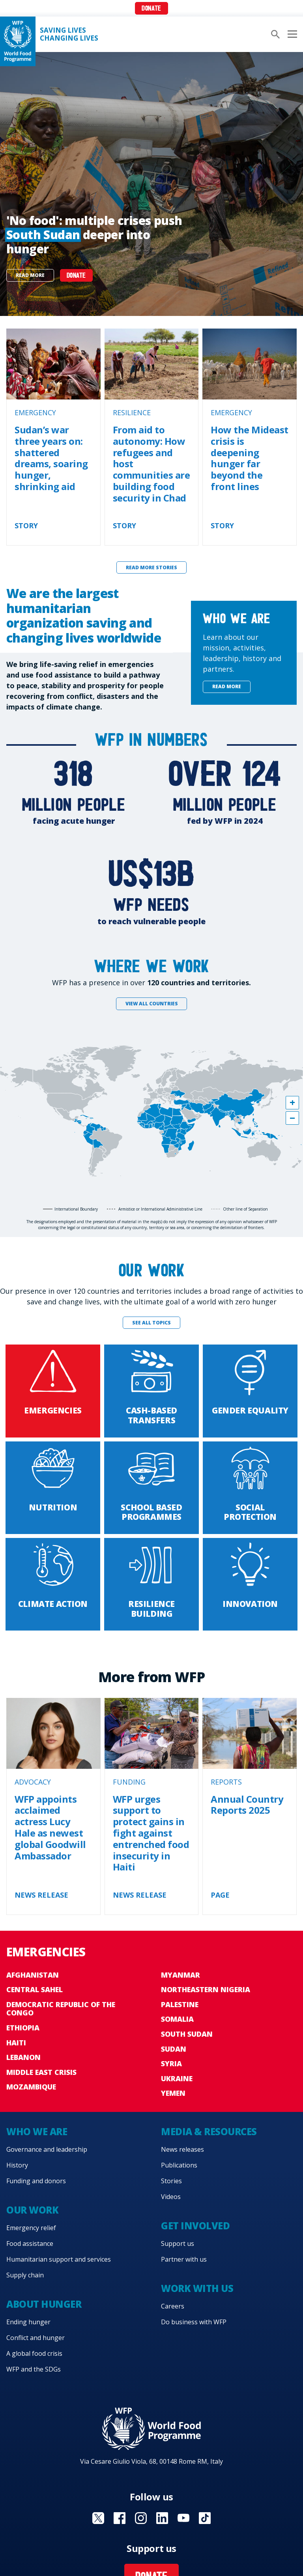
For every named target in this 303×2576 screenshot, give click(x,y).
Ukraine (177, 2078)
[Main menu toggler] (291, 34)
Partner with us (184, 2259)
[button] (292, 1102)
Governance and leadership (46, 2149)
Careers (172, 2306)
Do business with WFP (193, 2322)
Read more (30, 275)
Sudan (173, 2049)
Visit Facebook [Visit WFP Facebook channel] (119, 2518)
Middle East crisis (41, 2072)
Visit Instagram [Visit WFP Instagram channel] (141, 2518)
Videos (171, 2196)
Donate (151, 9)
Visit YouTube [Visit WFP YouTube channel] (183, 2518)
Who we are (36, 2131)
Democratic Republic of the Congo (60, 2009)
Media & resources (209, 2131)
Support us (177, 2243)
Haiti (16, 2042)
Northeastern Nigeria (205, 1989)
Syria (171, 2063)
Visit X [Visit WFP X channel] (98, 2518)
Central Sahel (34, 1989)
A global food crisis (34, 2353)
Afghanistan (32, 1975)
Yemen (173, 2093)
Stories (171, 2181)
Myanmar (180, 1975)
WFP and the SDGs (33, 2369)
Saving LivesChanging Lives (69, 34)
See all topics (151, 1322)
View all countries (151, 1003)
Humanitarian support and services (58, 2259)
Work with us (197, 2288)
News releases (182, 2149)
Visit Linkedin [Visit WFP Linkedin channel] (162, 2518)
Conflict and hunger (35, 2337)
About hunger (43, 2303)
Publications (179, 2165)
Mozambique (31, 2086)
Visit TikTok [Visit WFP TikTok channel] (205, 2518)
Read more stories (151, 567)
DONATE (76, 276)
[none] (151, 184)
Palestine (179, 2004)
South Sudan (187, 2034)
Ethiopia (22, 2027)
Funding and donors (36, 2181)
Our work (32, 2209)
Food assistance (29, 2243)
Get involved (195, 2225)
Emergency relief (31, 2227)
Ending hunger (28, 2322)
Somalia (177, 2019)
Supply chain (25, 2275)
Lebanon (23, 2057)
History (17, 2165)
